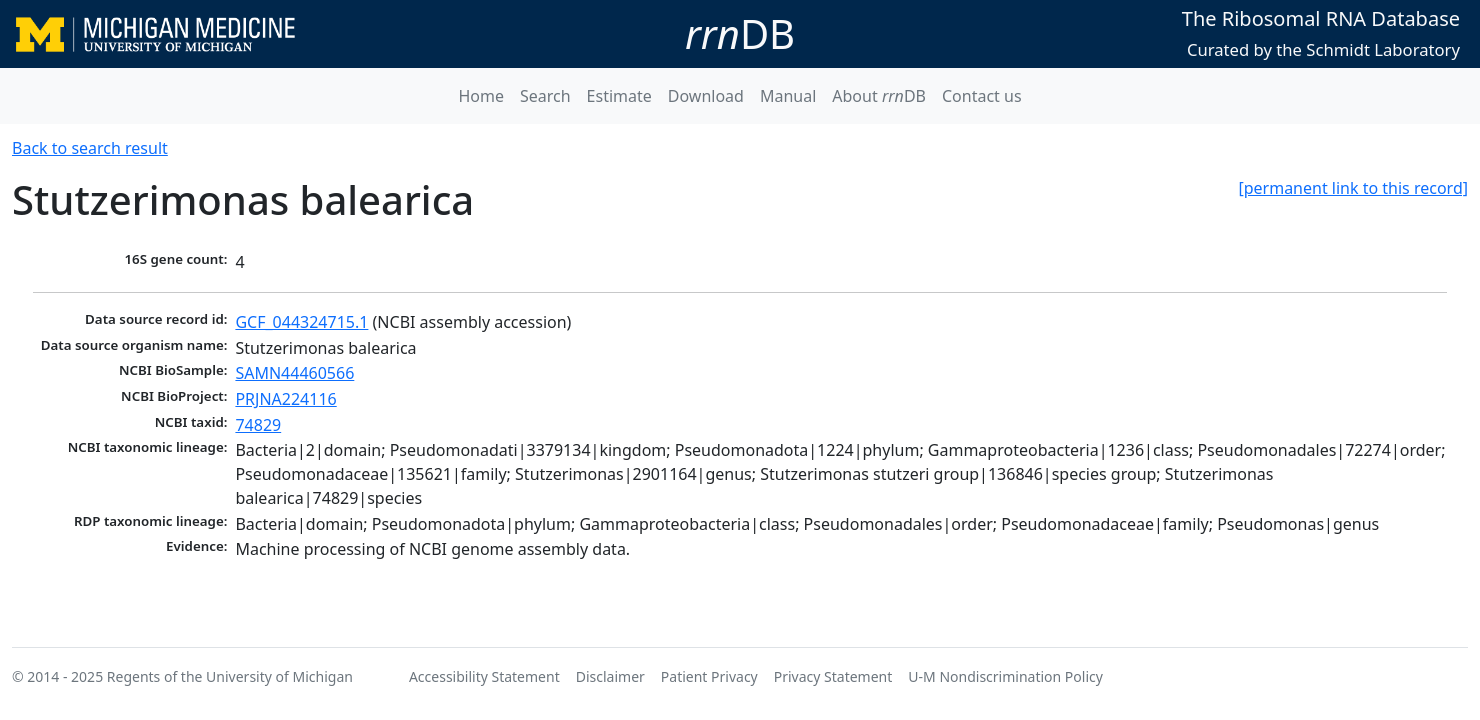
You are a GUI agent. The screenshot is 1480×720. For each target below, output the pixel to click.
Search (545, 96)
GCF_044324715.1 (301, 322)
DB (740, 33)
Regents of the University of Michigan (230, 676)
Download (706, 96)
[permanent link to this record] (1353, 188)
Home (481, 96)
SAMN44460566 (294, 373)
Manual (788, 96)
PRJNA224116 (285, 399)
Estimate (619, 96)
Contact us (982, 96)
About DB (879, 96)
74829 (258, 425)
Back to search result (90, 148)
